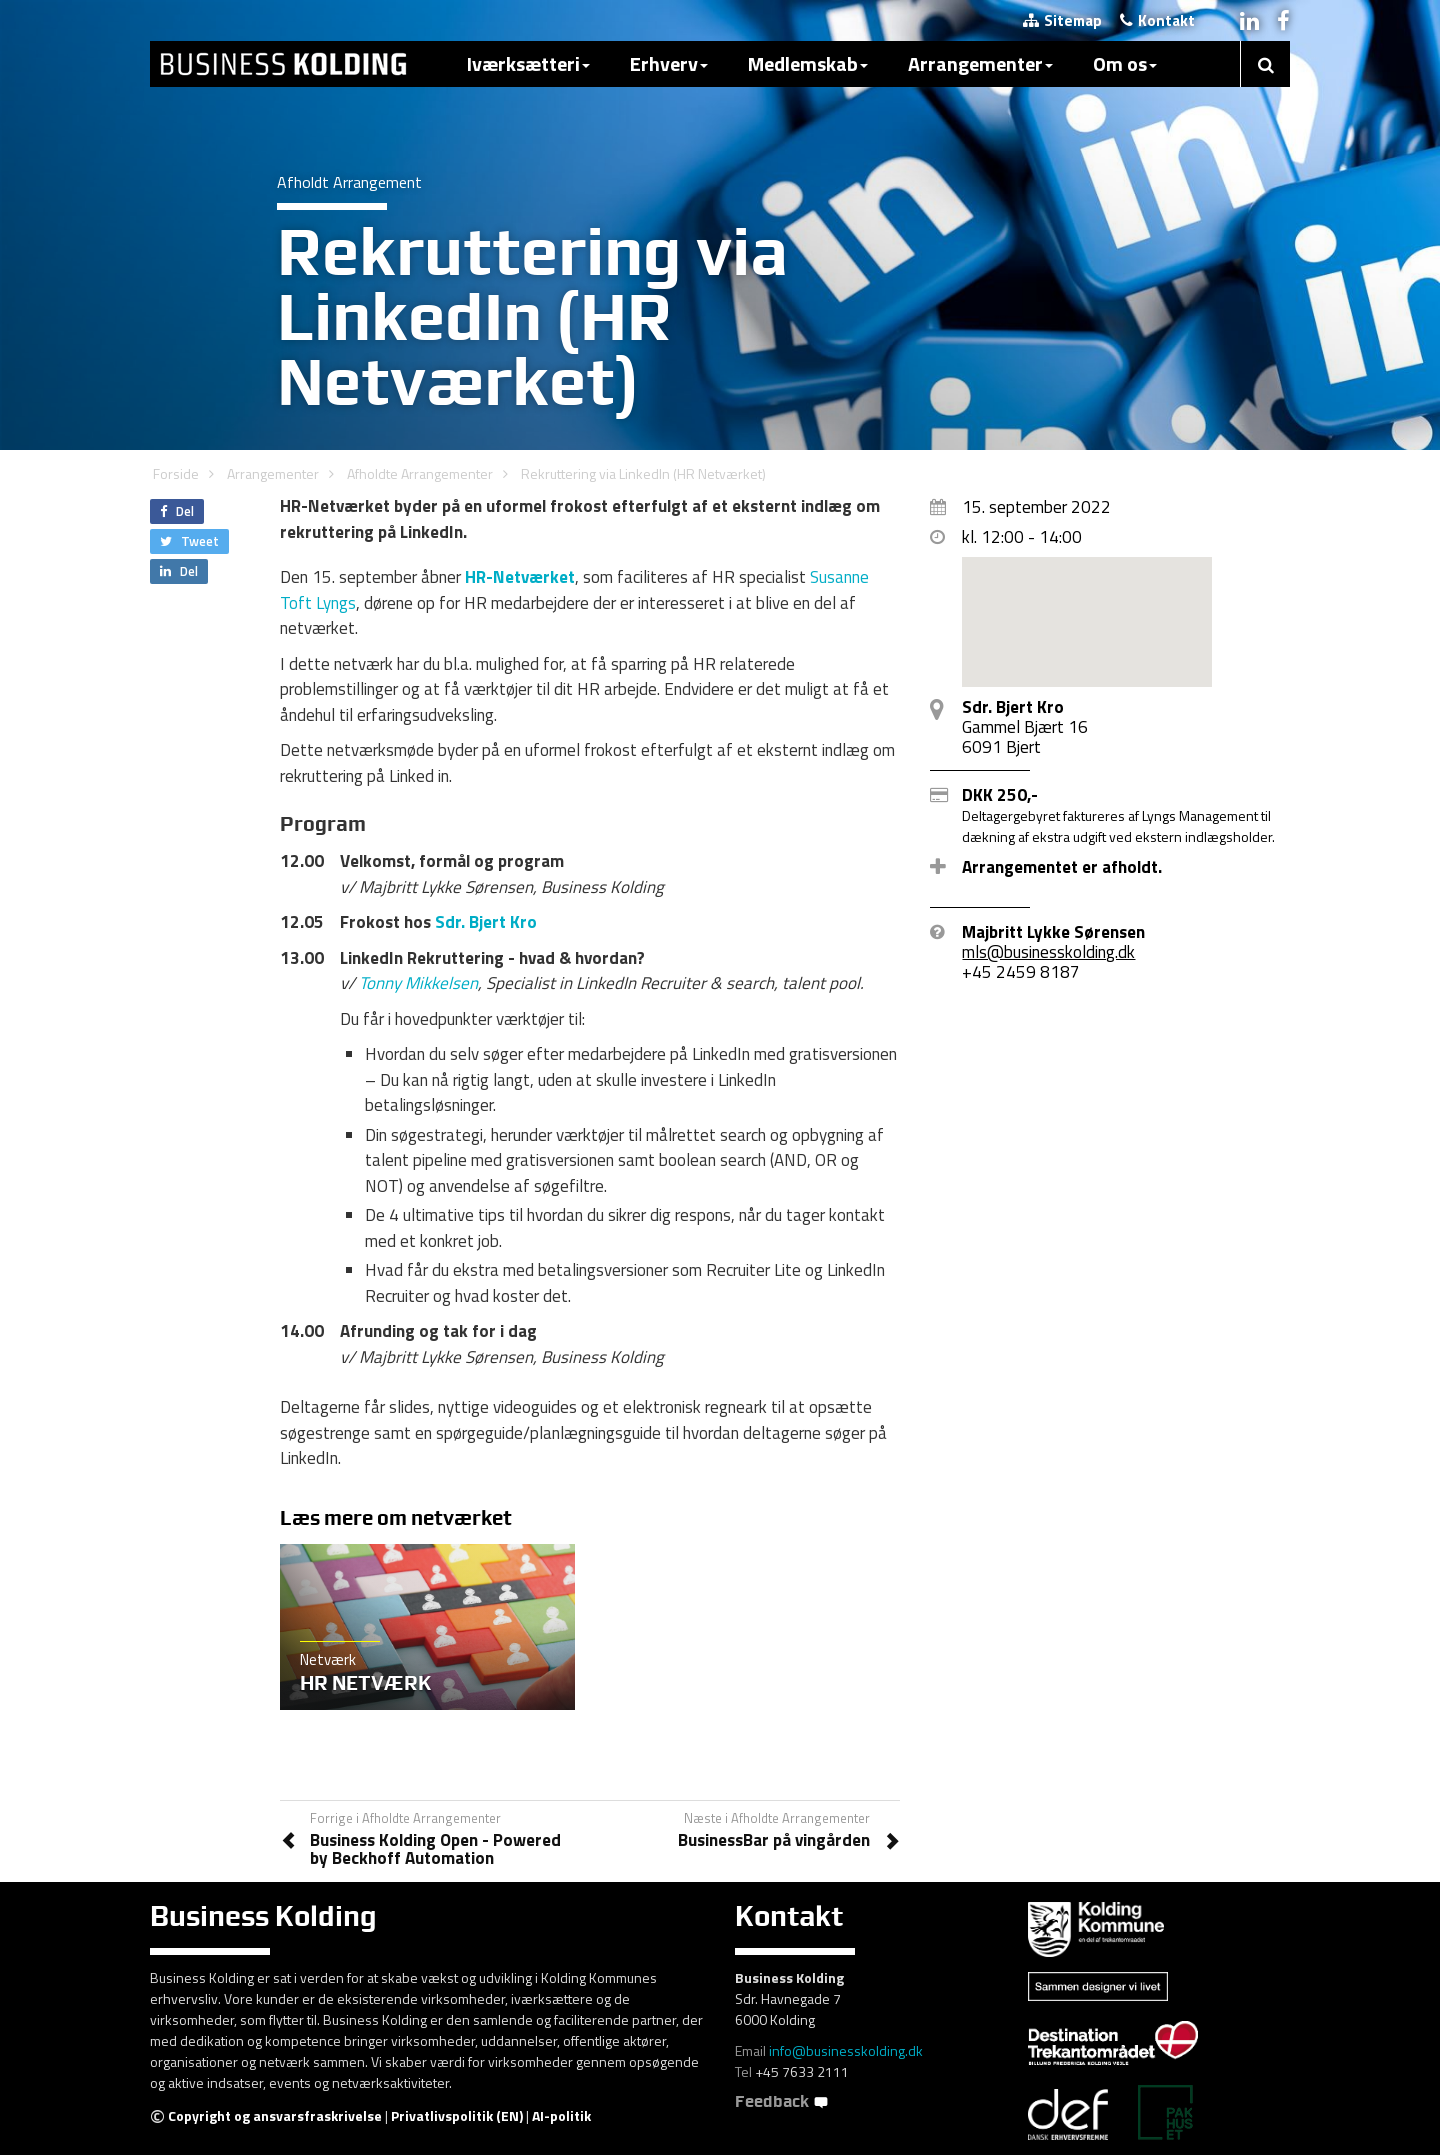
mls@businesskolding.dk (1048, 952)
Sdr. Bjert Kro (486, 922)
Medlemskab (808, 63)
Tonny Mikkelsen (418, 983)
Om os (1125, 63)
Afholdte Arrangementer (420, 473)
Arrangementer (980, 63)
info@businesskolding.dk (846, 2050)
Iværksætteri (528, 63)
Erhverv (669, 63)
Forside (176, 473)
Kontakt (1157, 20)
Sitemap (1062, 20)
